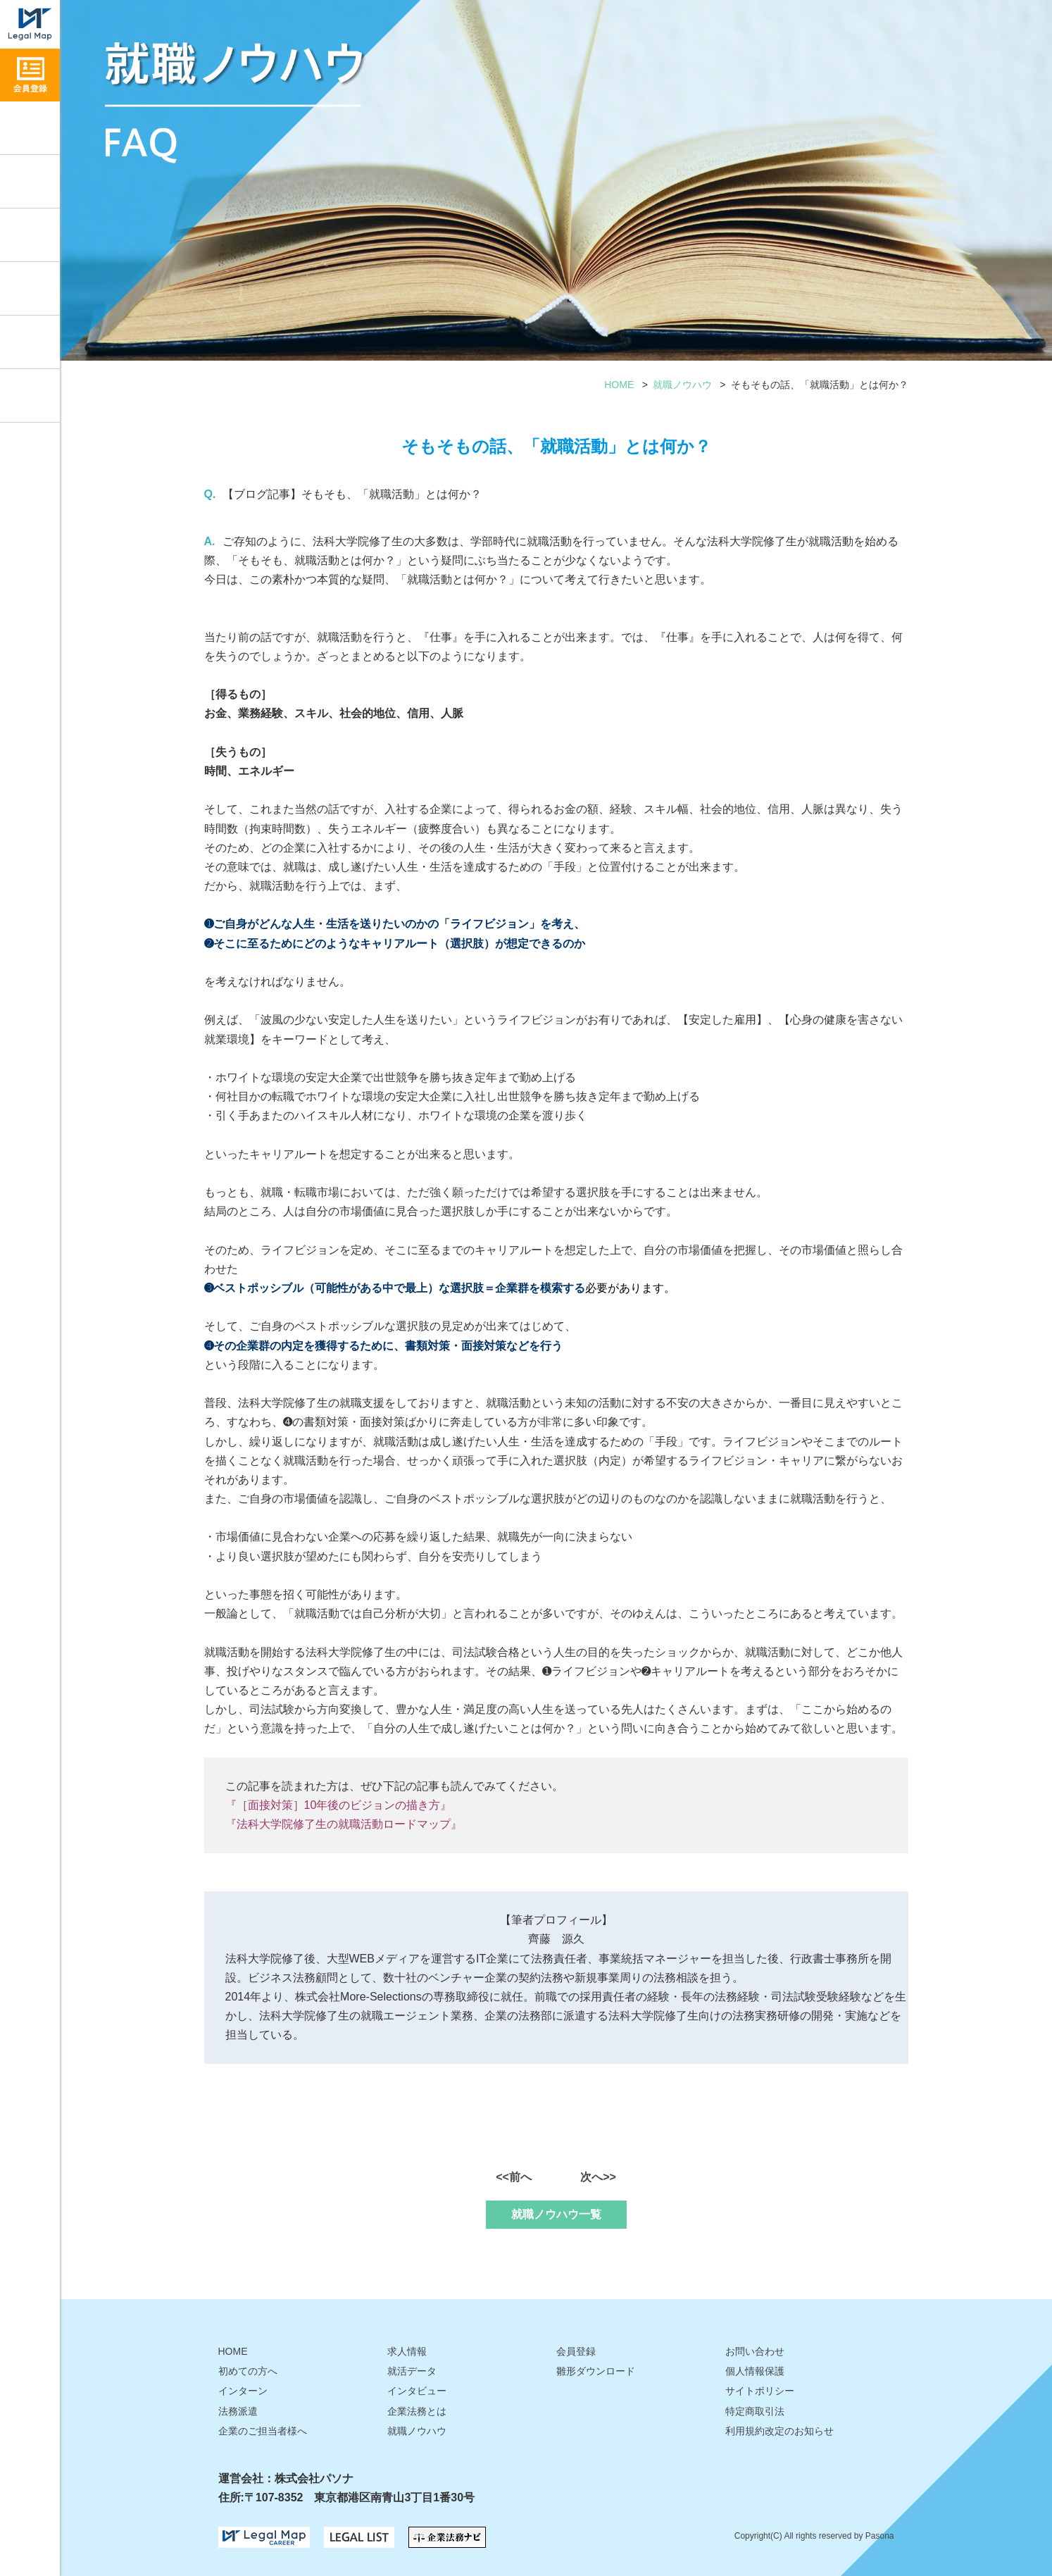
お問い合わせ (30, 395)
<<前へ (514, 2177)
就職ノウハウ (30, 181)
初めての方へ (247, 2371)
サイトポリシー (759, 2390)
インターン (243, 2390)
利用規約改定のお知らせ (779, 2431)
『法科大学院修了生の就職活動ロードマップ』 (343, 1824)
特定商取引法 (754, 2411)
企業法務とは (416, 2411)
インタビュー (30, 235)
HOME (619, 384)
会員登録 (576, 2351)
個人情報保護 (754, 2371)
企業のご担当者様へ (262, 2431)
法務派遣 (238, 2411)
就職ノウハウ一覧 (556, 2214)
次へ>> (598, 2177)
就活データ (30, 288)
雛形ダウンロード (30, 342)
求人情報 (30, 127)
